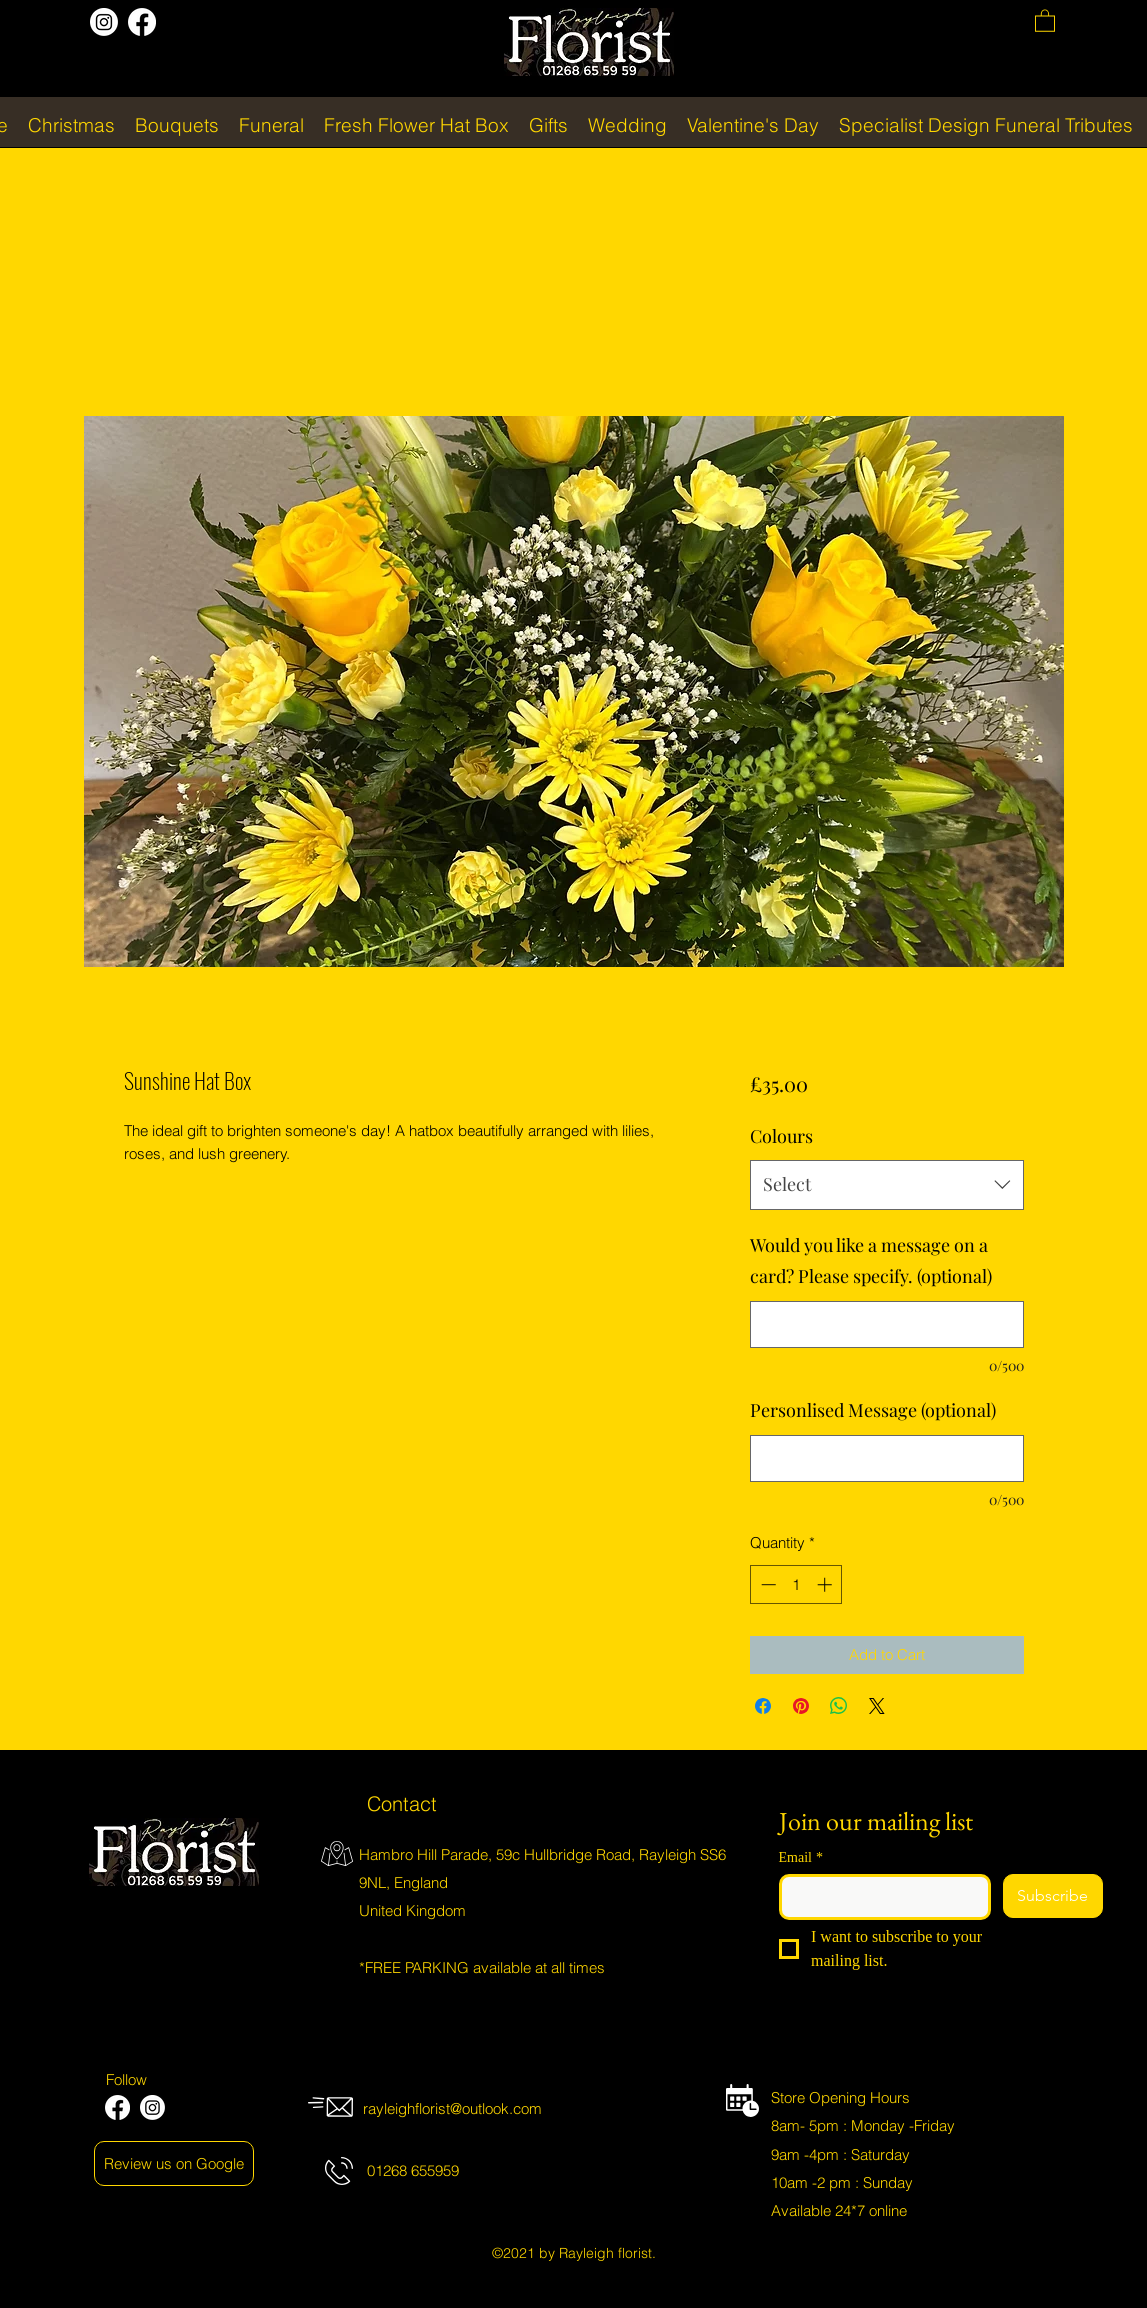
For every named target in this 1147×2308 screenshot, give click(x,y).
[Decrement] (766, 1584)
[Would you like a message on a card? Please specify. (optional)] (886, 1324)
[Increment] (826, 1584)
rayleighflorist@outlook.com (452, 2108)
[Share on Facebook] (763, 1706)
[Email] (879, 1897)
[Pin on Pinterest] (801, 1706)
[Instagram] (104, 22)
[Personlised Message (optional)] (886, 1458)
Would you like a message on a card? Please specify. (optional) (871, 1261)
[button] (1045, 20)
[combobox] (886, 1185)
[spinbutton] (796, 1584)
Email (801, 1857)
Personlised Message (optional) (873, 1410)
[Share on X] (877, 1706)
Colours (781, 1136)
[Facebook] (142, 22)
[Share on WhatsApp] (839, 1706)
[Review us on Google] (174, 2163)
